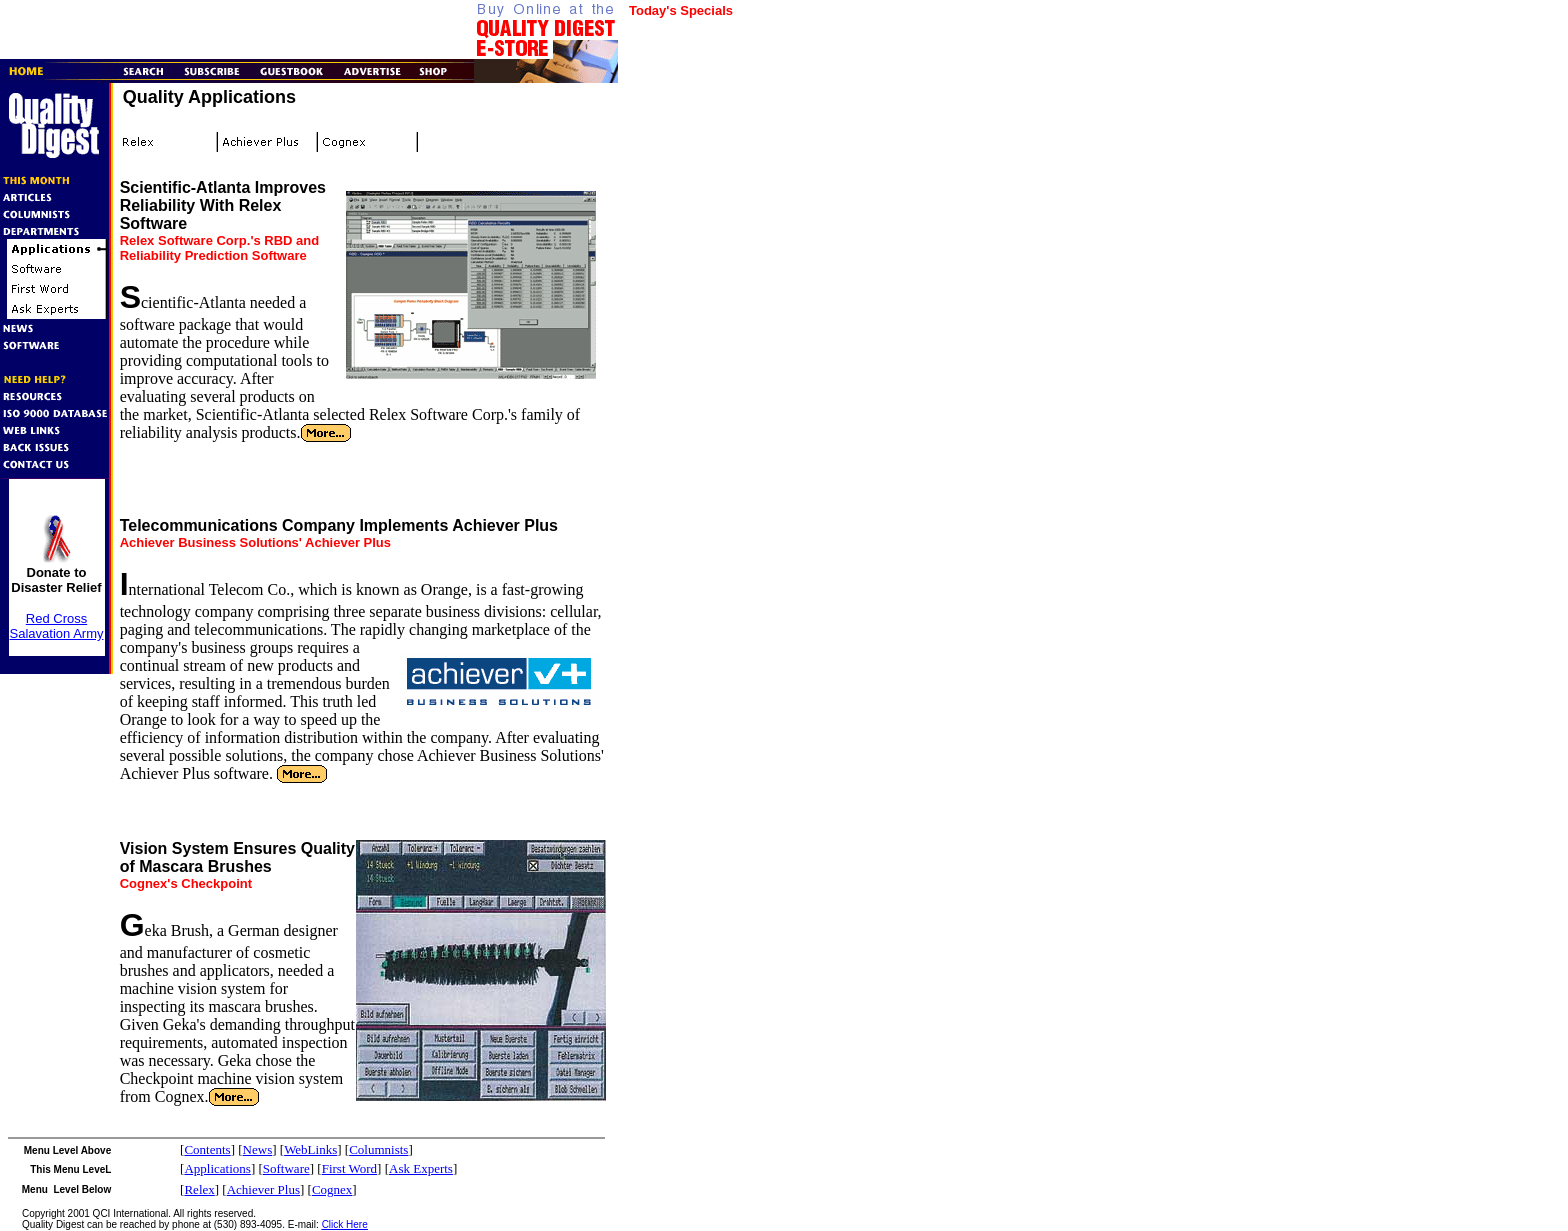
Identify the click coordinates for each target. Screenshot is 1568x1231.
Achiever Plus (263, 1189)
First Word (349, 1168)
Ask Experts (421, 1168)
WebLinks (310, 1149)
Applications (217, 1168)
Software (286, 1168)
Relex (199, 1189)
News (258, 1149)
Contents (207, 1149)
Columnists (378, 1149)
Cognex (332, 1189)
